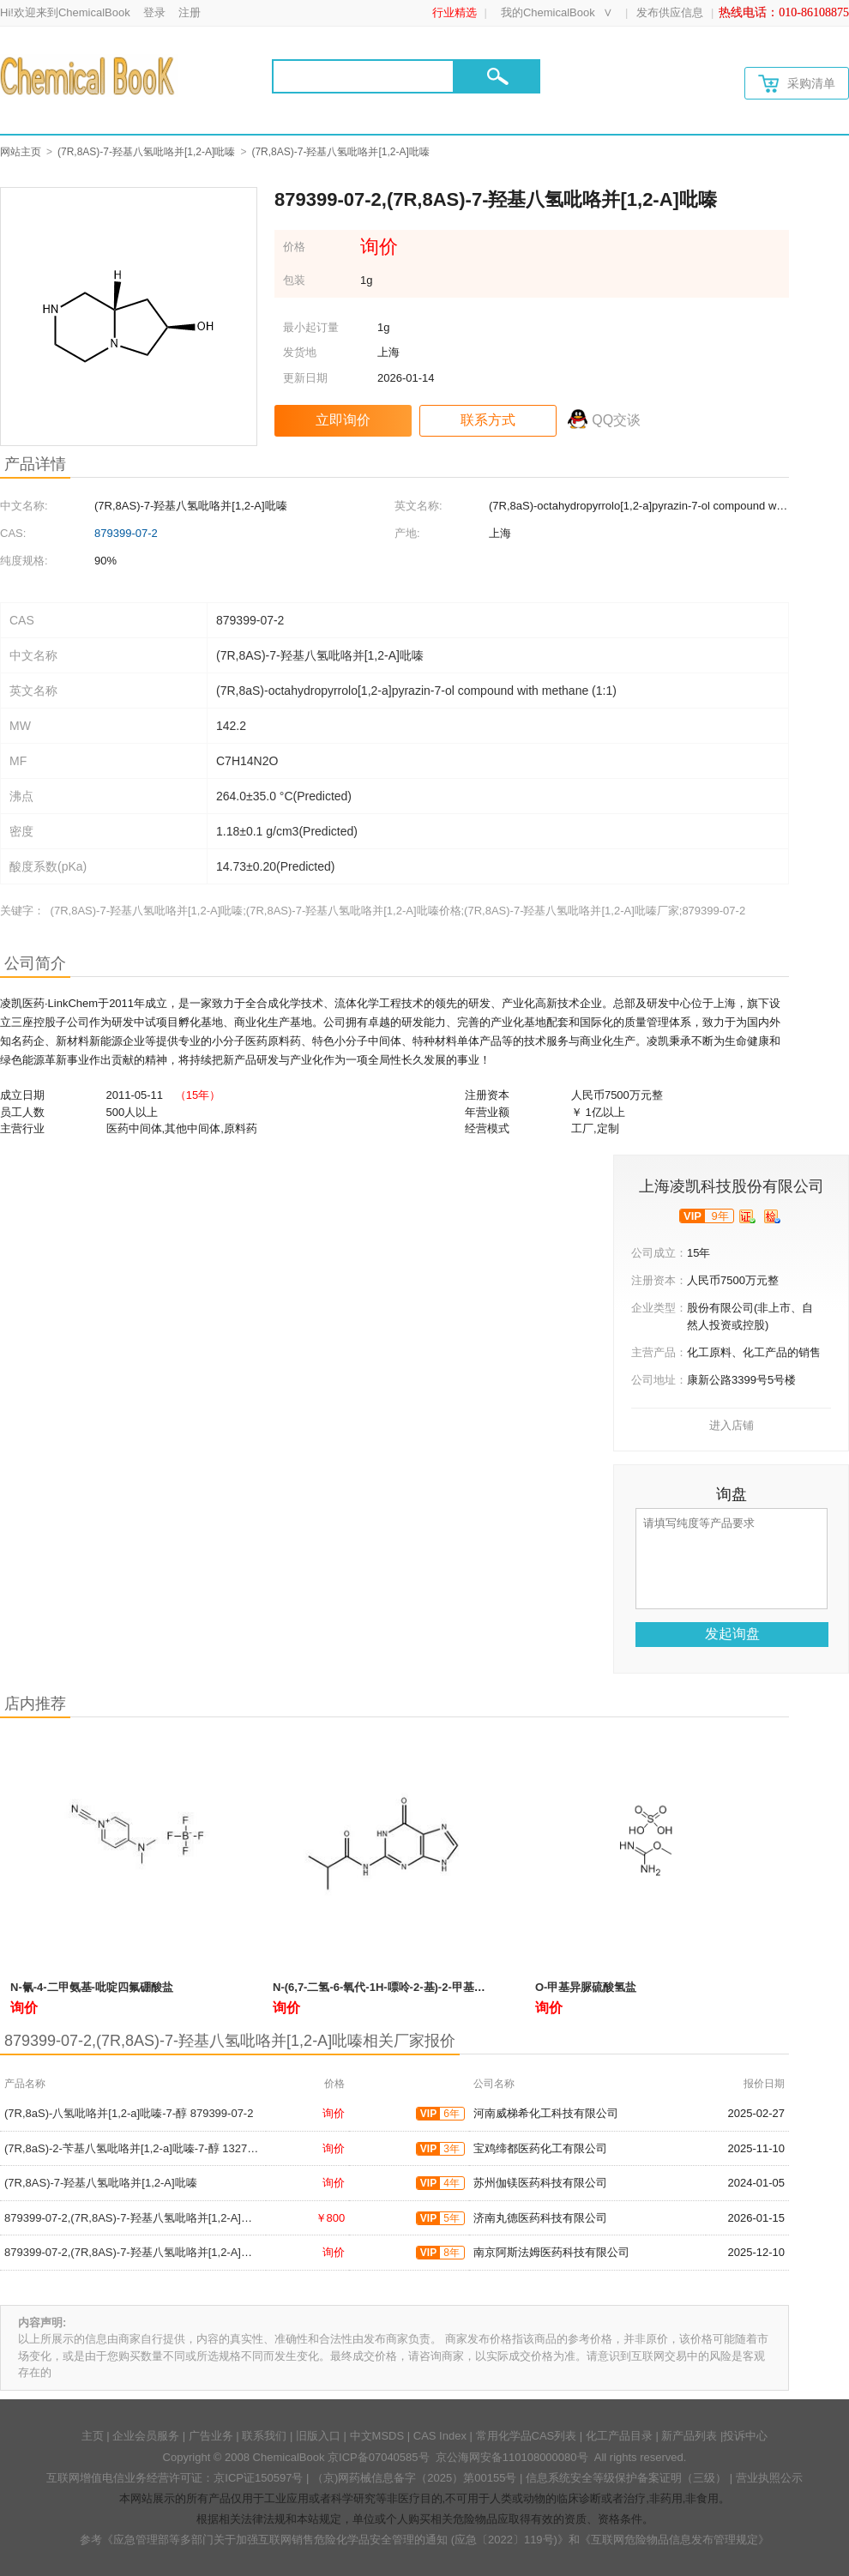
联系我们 (264, 2435)
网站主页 (20, 152)
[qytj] (772, 1216)
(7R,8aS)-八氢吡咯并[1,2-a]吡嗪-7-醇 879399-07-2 (128, 2113)
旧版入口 (318, 2435)
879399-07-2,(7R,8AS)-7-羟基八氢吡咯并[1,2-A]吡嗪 (133, 2217)
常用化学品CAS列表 (526, 2435)
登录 (154, 12)
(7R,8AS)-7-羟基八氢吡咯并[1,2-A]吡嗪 (146, 152)
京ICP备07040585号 (379, 2457)
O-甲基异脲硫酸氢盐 (585, 1987)
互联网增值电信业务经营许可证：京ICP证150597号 (174, 2477)
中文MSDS (377, 2435)
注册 (189, 12)
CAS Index (440, 2435)
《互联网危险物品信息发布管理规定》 (674, 2539)
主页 (92, 2435)
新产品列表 (689, 2435)
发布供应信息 (669, 12)
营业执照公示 (769, 2477)
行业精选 (454, 12)
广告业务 (211, 2435)
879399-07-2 (126, 533)
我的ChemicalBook (548, 12)
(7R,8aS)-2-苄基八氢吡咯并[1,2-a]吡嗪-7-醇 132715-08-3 (145, 2148)
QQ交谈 (616, 420)
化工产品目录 (619, 2435)
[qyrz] (747, 1216)
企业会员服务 (145, 2435)
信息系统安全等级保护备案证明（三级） (626, 2477)
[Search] (363, 76)
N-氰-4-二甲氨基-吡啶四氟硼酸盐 (91, 1987)
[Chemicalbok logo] (89, 75)
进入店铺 (731, 1425)
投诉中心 (745, 2435)
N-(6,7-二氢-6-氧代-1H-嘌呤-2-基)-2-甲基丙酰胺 (390, 1987)
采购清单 (796, 84)
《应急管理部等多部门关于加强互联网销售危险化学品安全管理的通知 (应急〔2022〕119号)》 (335, 2539)
